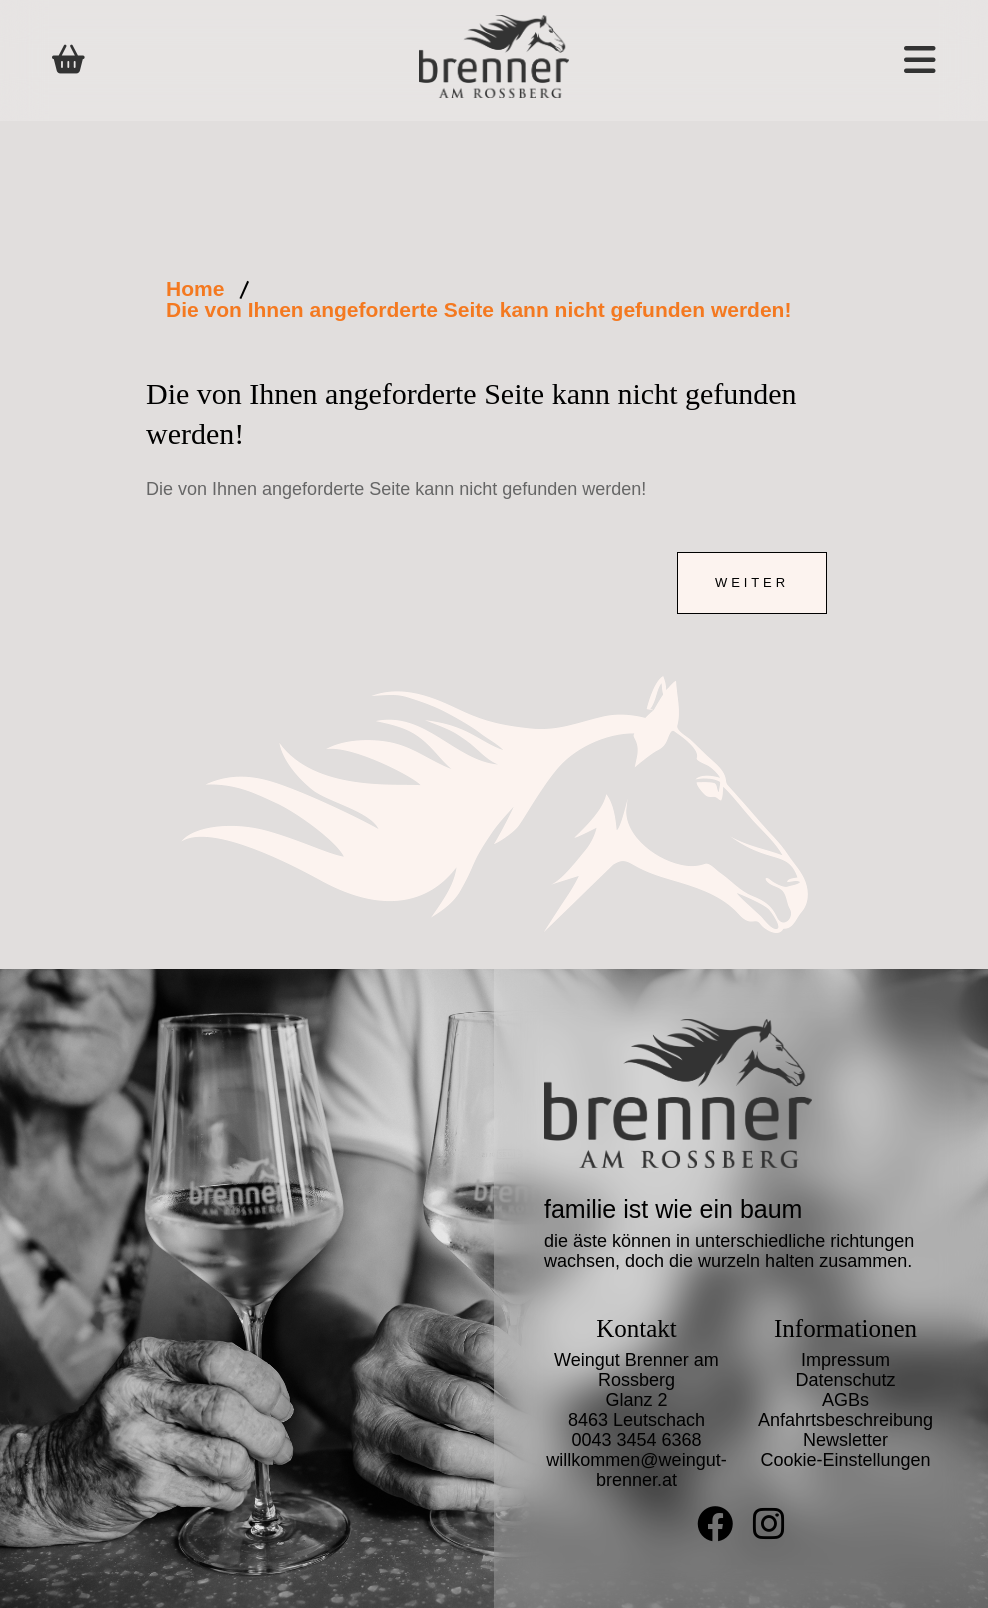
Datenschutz (845, 1380)
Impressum (845, 1360)
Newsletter (845, 1440)
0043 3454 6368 (636, 1440)
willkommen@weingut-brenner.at (636, 1470)
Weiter (752, 582)
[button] (854, 60)
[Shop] (68, 60)
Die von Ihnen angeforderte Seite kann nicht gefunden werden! (478, 309)
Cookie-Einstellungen (845, 1460)
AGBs (845, 1400)
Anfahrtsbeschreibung (845, 1420)
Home (195, 288)
